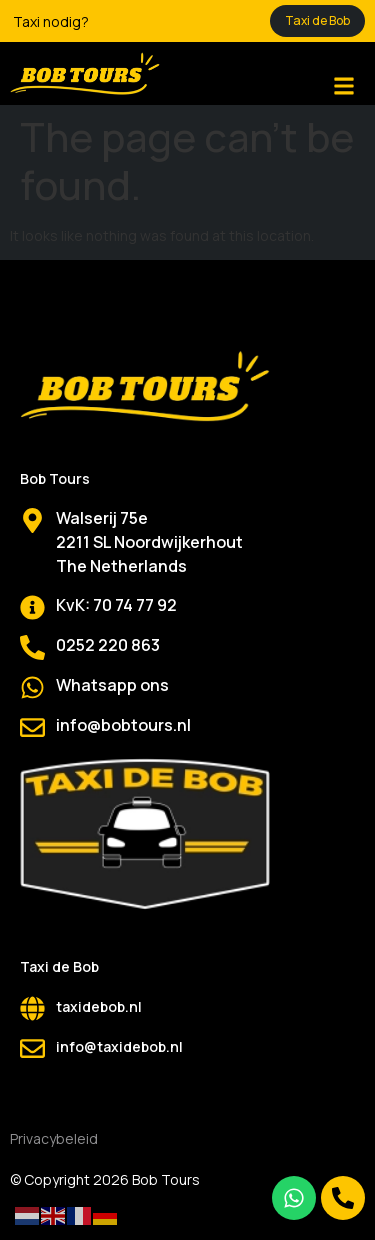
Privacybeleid (54, 1138)
